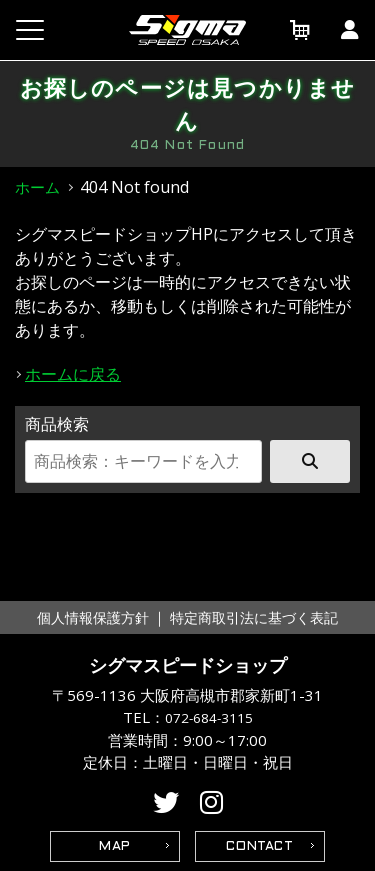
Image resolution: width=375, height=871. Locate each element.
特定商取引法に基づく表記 (254, 617)
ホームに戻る (73, 374)
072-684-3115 (209, 718)
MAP (115, 847)
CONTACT (260, 847)
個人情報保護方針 (93, 617)
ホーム (37, 187)
